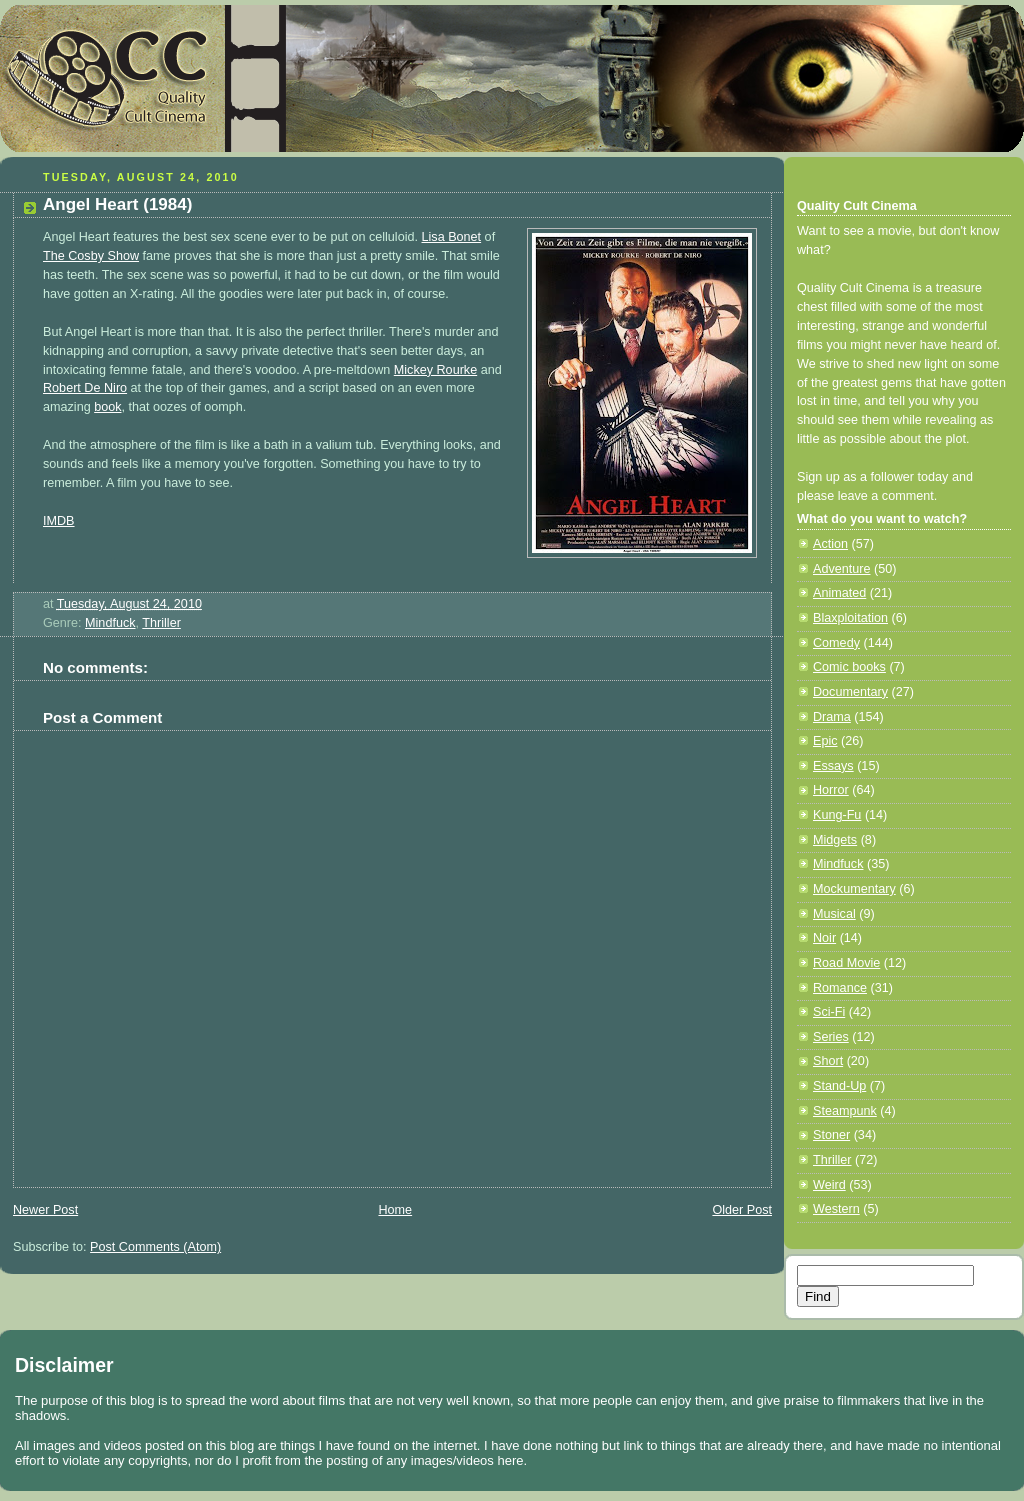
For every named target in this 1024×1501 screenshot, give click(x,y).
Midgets (835, 840)
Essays (833, 766)
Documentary (850, 692)
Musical (834, 914)
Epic (825, 741)
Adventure (841, 569)
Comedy (836, 643)
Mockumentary (854, 889)
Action (830, 544)
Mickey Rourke (435, 370)
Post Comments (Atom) (155, 1247)
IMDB (59, 521)
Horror (831, 790)
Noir (824, 938)
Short (828, 1061)
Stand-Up (839, 1086)
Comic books (849, 667)
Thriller (161, 623)
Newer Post (45, 1210)
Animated (839, 593)
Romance (840, 988)
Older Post (742, 1210)
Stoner (831, 1135)
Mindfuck (110, 623)
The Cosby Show (91, 256)
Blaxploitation (850, 618)
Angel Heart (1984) (117, 204)
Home (395, 1210)
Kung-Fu (837, 815)
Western (836, 1209)
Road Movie (846, 963)
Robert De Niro (85, 388)
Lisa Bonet (452, 237)
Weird (829, 1185)
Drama (832, 717)
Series (831, 1037)
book (107, 407)
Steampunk (845, 1111)
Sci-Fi (829, 1012)
